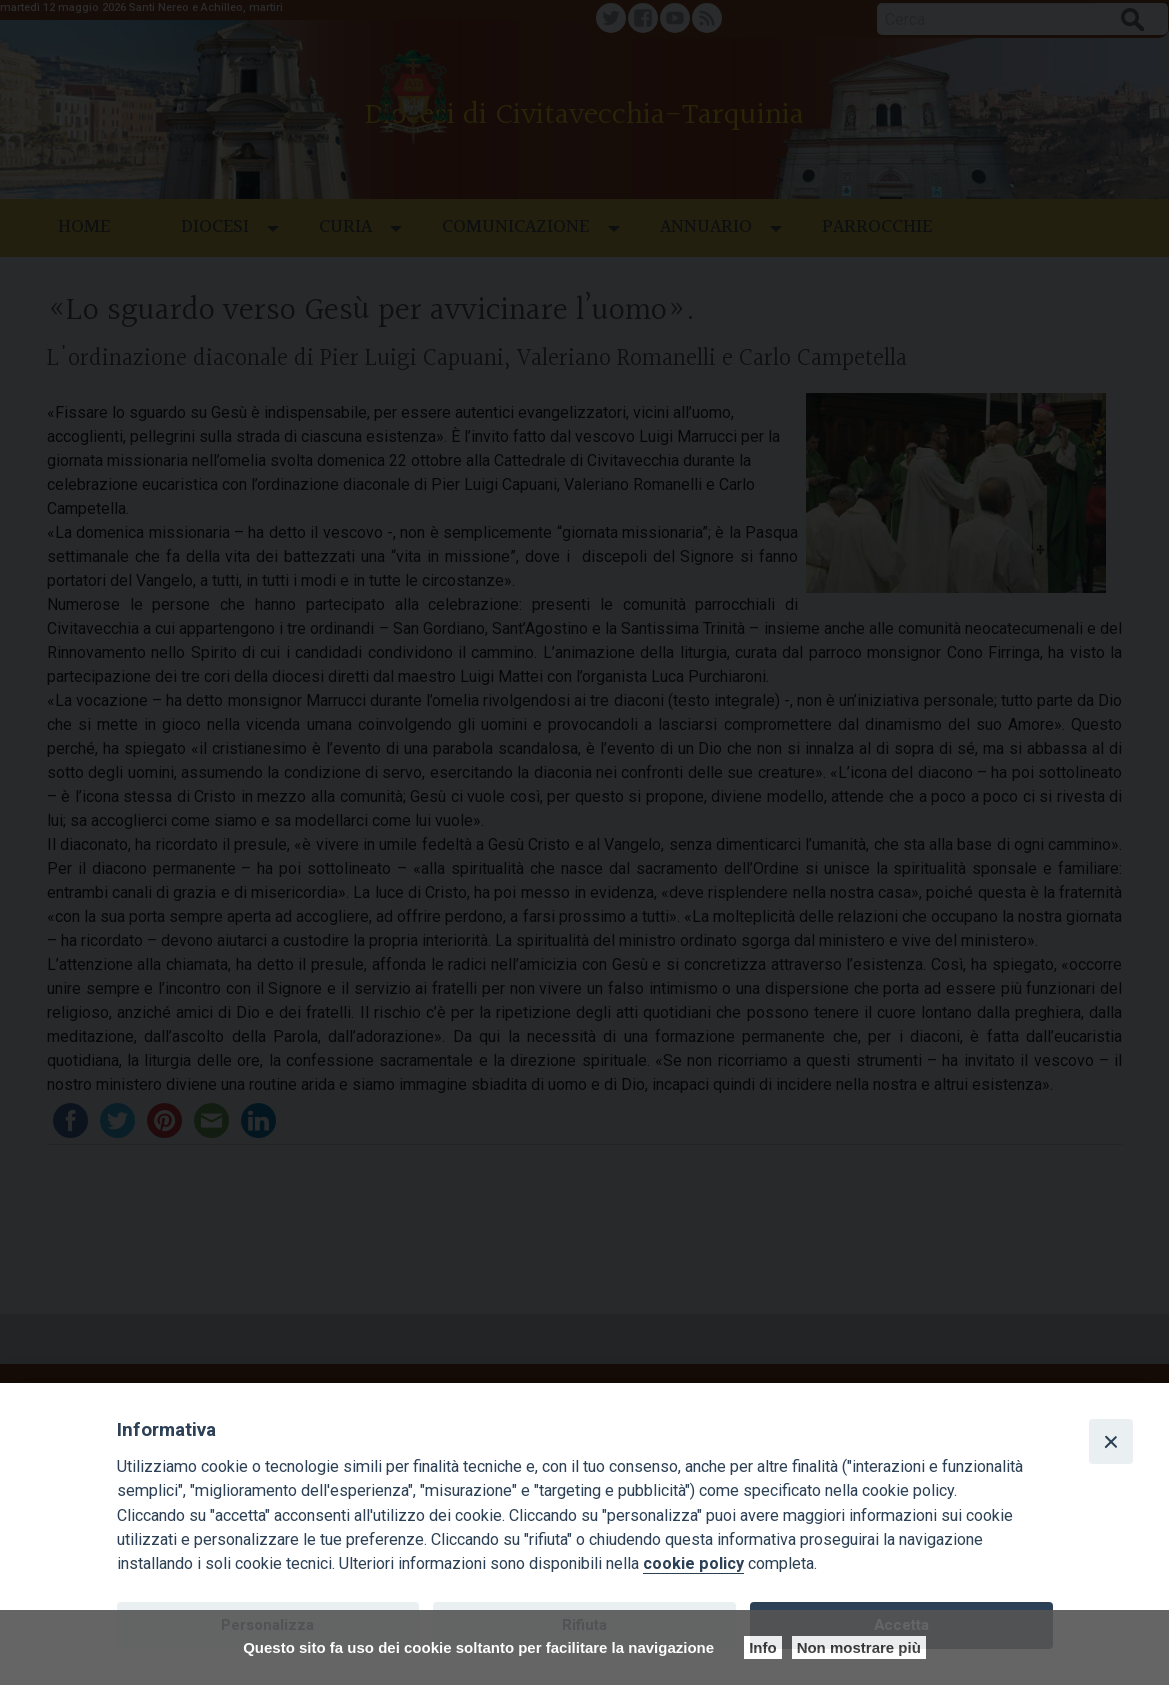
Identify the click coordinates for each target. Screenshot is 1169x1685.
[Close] (1111, 1441)
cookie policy (693, 1563)
